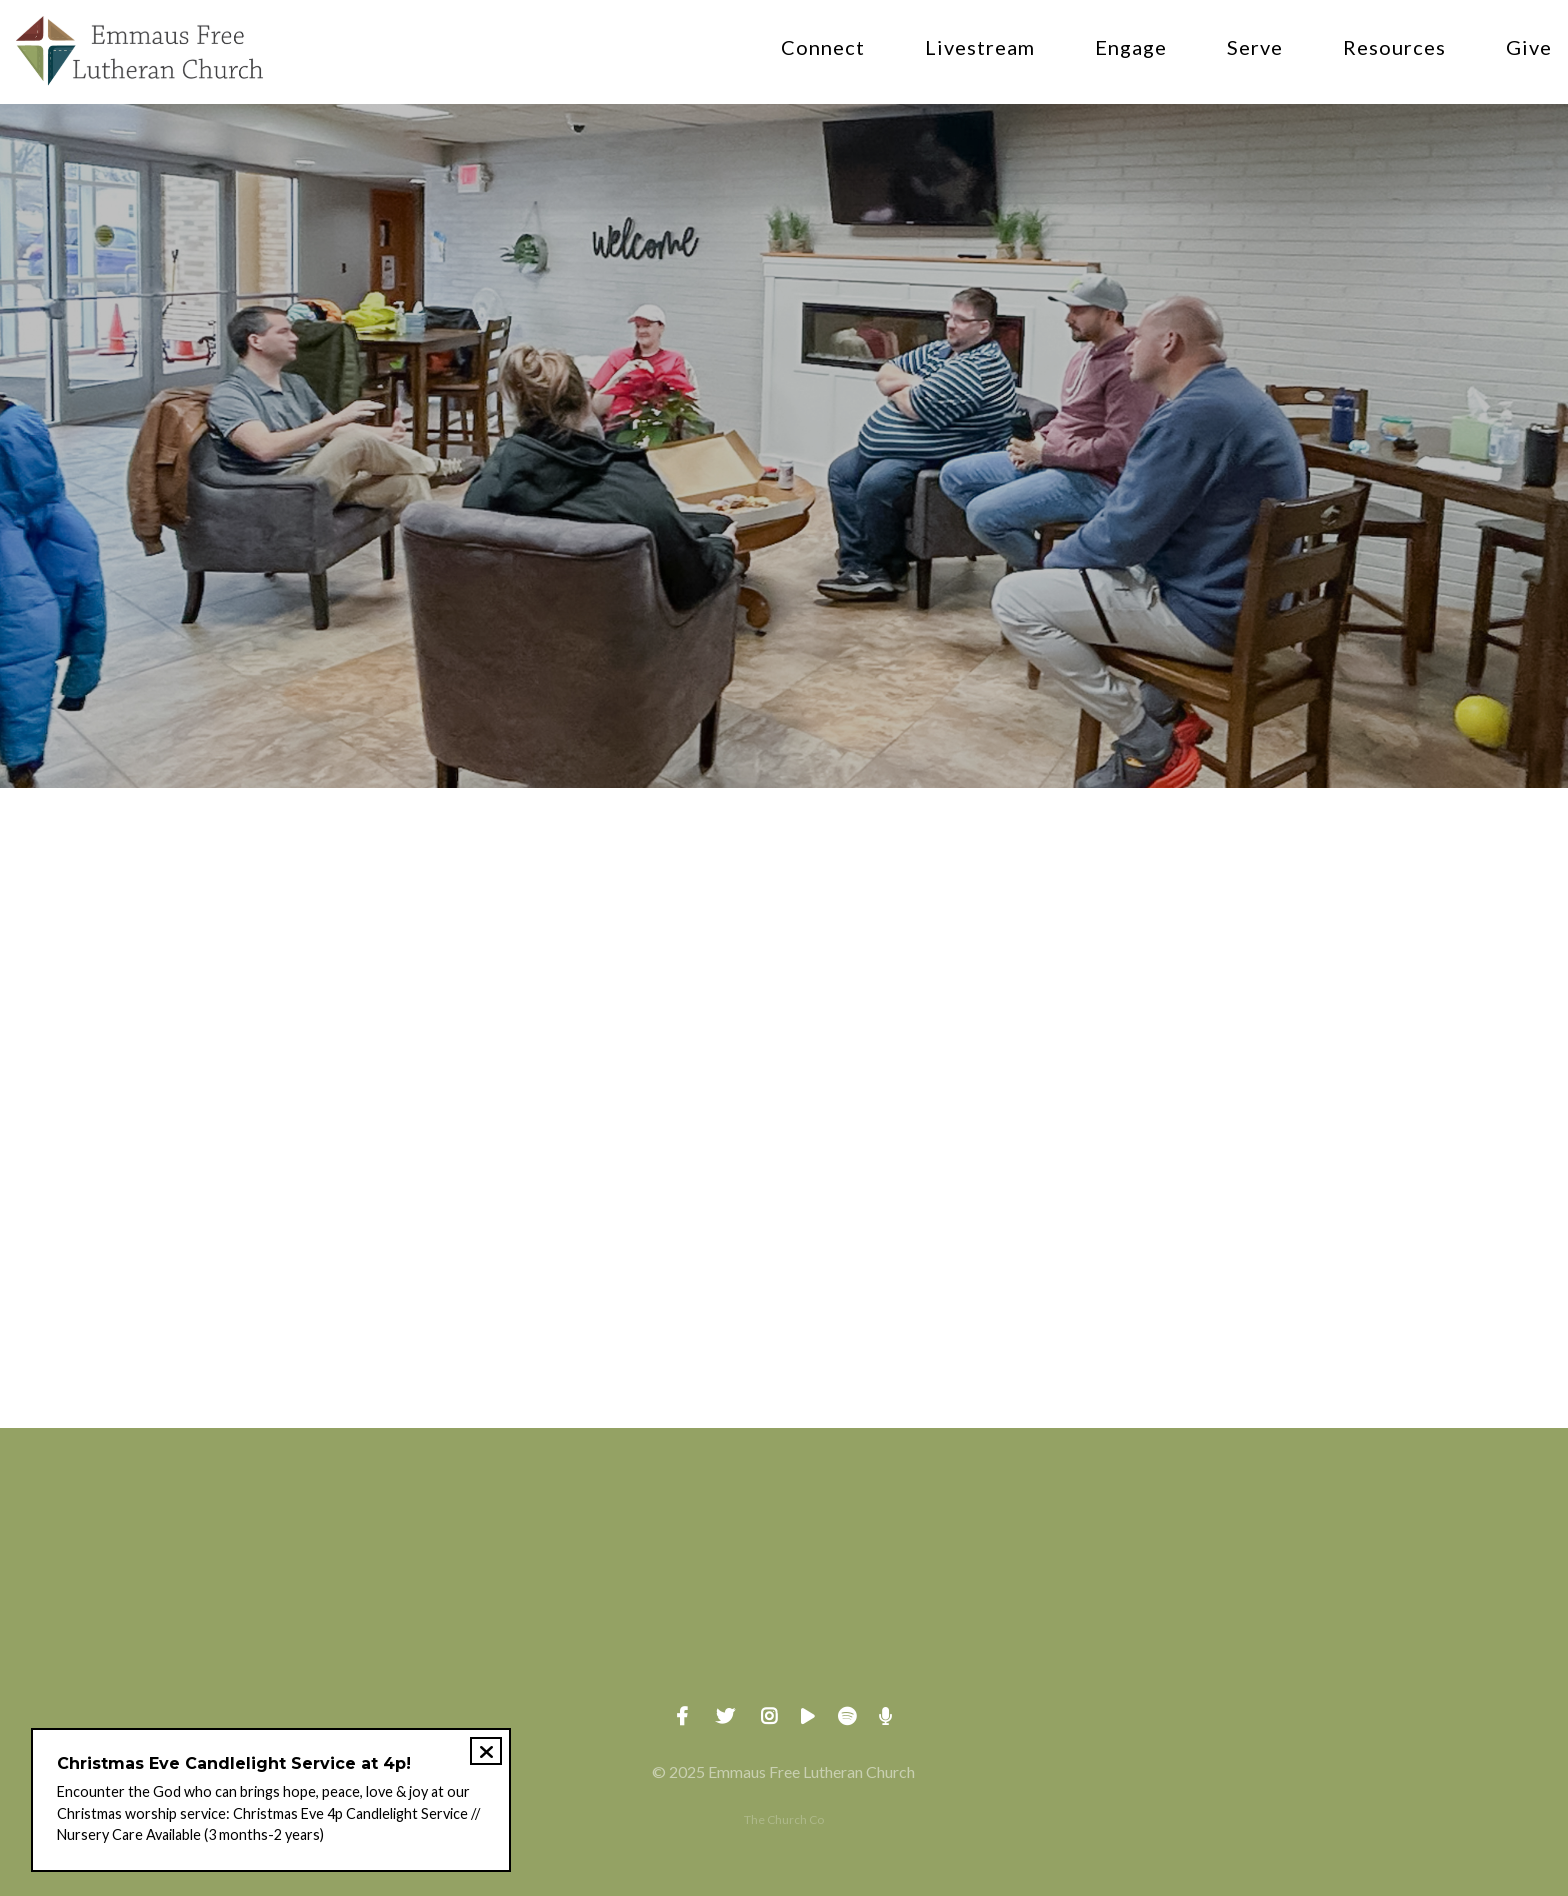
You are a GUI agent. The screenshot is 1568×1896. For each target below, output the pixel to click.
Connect (823, 48)
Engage (1131, 48)
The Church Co (784, 1819)
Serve (1255, 48)
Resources (1394, 48)
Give (1529, 48)
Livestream (980, 48)
